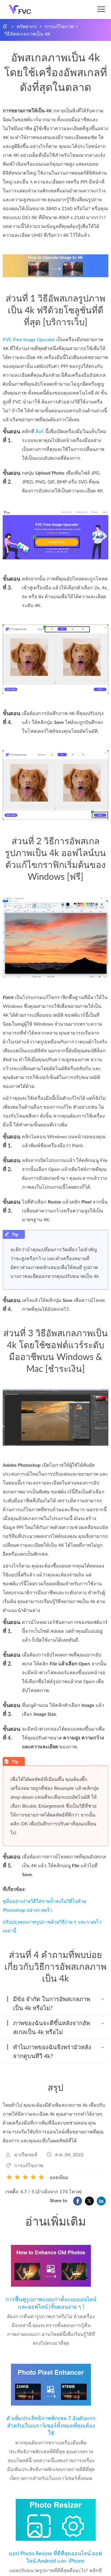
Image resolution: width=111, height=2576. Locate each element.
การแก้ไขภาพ (59, 26)
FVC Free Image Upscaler (29, 339)
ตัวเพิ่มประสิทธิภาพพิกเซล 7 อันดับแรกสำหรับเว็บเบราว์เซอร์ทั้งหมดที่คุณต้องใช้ (51, 2425)
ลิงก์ (40, 431)
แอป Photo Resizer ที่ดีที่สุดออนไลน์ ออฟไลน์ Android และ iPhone (55, 2557)
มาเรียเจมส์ (25, 2154)
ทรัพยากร (27, 26)
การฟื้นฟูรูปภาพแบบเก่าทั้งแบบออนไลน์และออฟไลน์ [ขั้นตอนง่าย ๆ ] (51, 2303)
